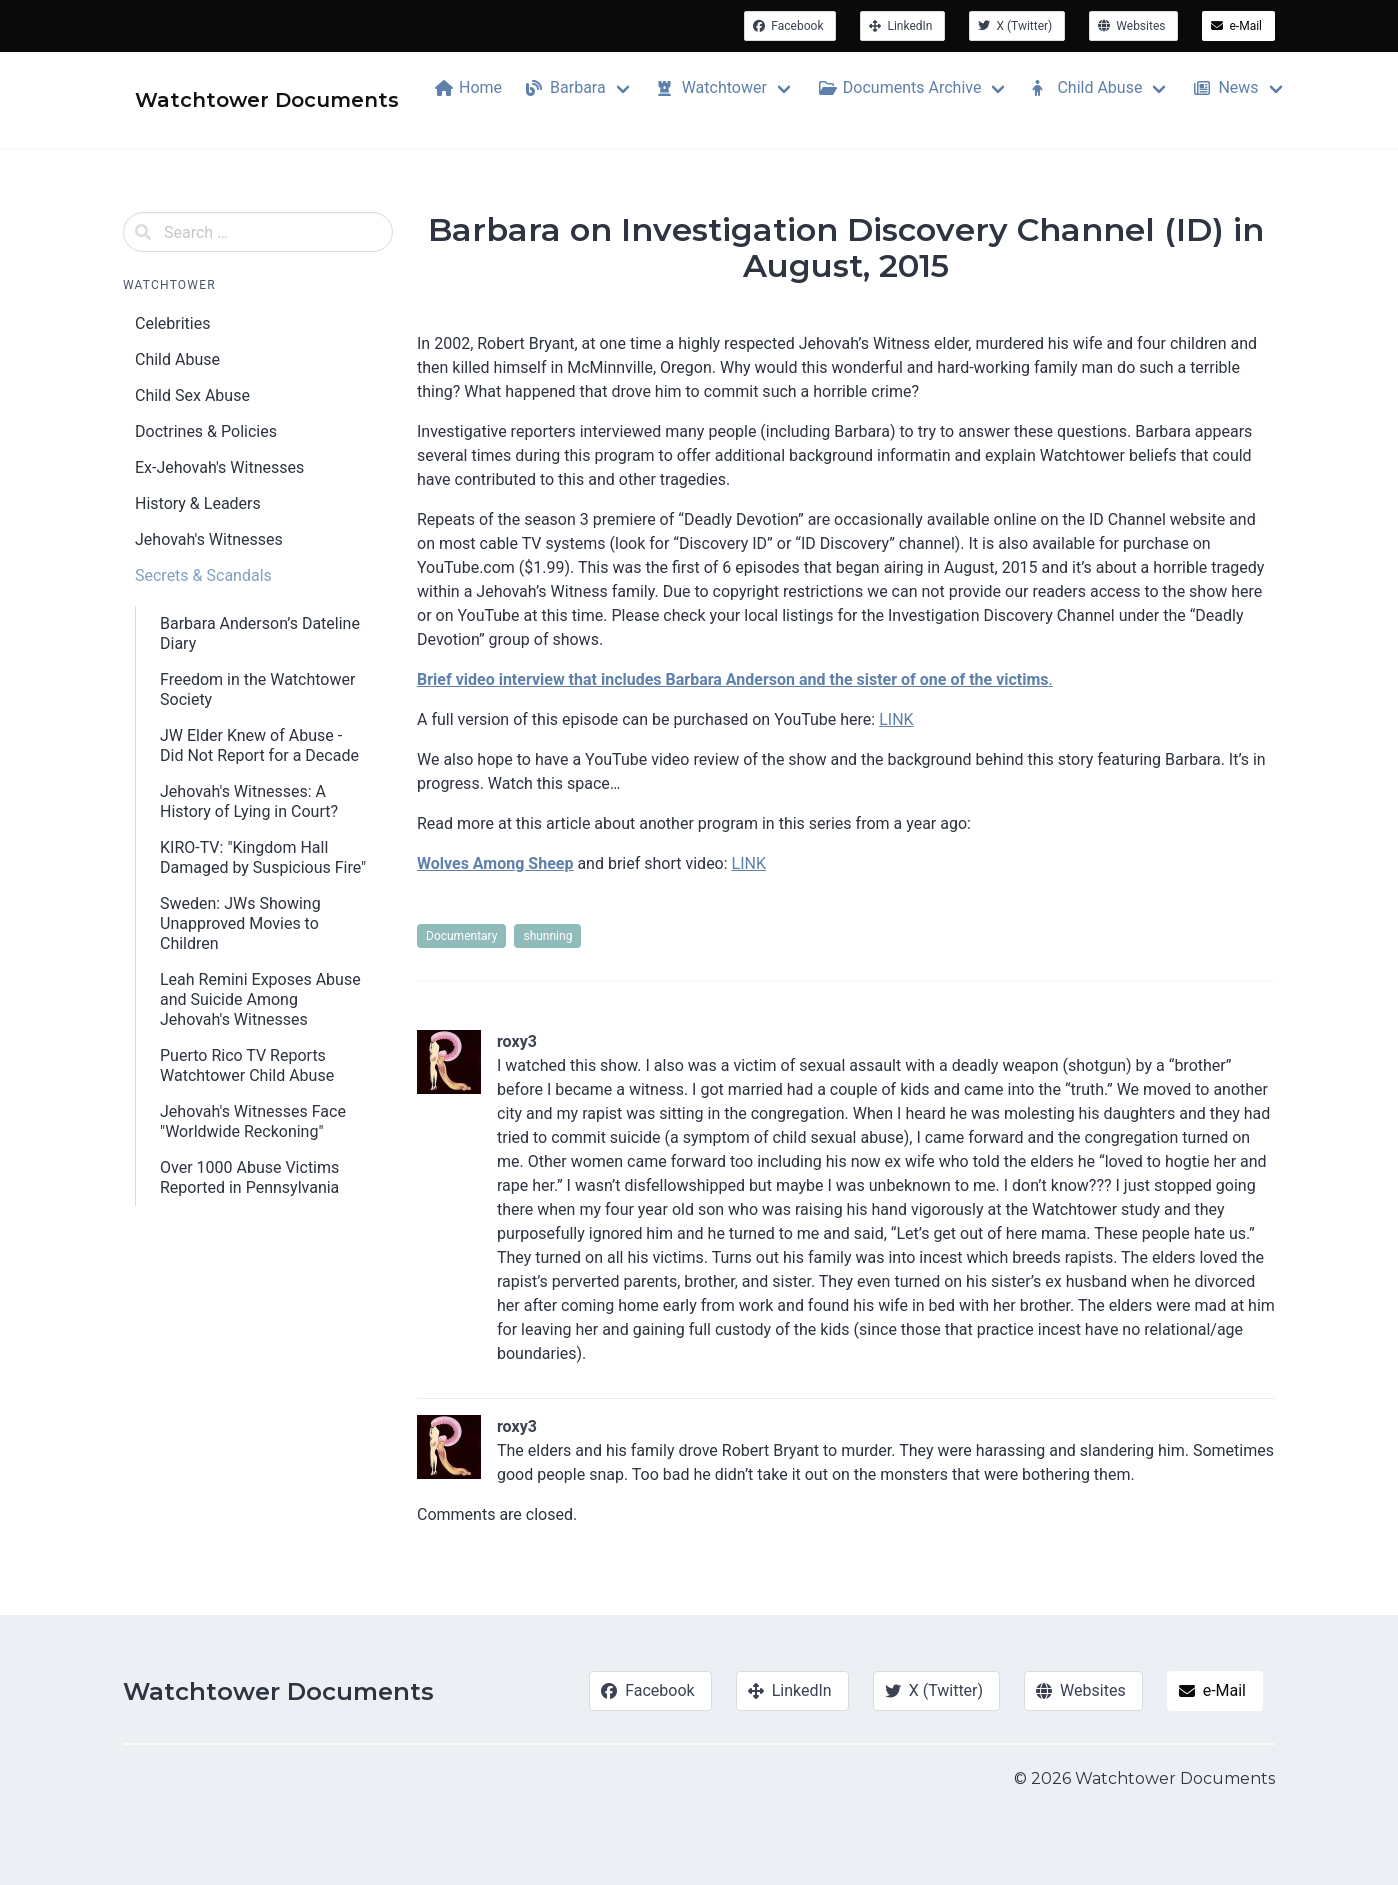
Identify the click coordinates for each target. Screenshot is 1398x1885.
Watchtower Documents (278, 1691)
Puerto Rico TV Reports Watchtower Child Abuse (247, 1065)
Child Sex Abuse (192, 395)
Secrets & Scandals (203, 575)
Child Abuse (177, 359)
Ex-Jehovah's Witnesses (219, 467)
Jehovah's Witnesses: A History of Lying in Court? (249, 801)
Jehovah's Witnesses (209, 539)
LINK (896, 719)
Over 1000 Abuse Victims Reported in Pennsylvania (249, 1177)
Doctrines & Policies (206, 431)
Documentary (461, 936)
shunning (547, 936)
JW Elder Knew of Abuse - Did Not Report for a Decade (259, 745)
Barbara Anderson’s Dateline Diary (260, 633)
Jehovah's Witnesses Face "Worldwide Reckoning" (253, 1121)
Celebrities (172, 323)
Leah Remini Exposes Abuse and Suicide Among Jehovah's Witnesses (260, 999)
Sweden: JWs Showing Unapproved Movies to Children (240, 923)
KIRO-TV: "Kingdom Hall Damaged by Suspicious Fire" (263, 857)
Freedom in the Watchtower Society (257, 689)
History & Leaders (198, 503)
